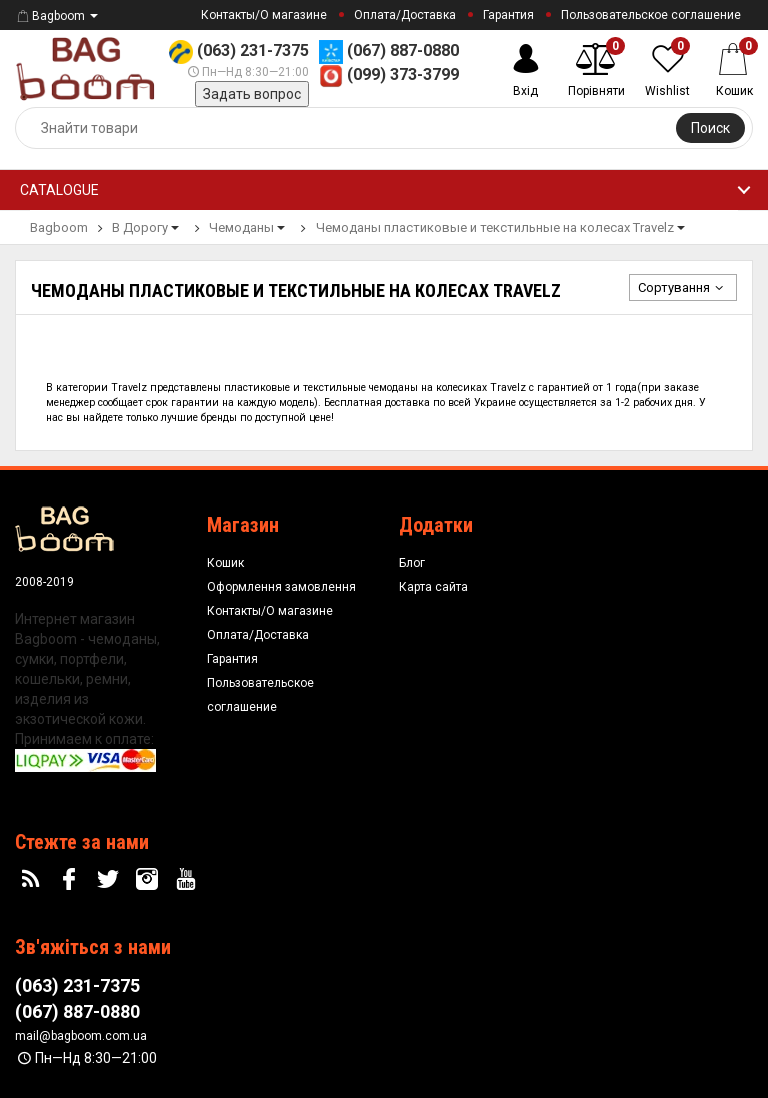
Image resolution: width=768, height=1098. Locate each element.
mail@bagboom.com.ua (81, 1036)
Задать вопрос (252, 94)
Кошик (225, 563)
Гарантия (508, 15)
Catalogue (59, 190)
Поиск (710, 128)
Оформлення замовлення (281, 587)
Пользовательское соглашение (651, 15)
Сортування (683, 287)
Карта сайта (433, 587)
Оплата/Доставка (405, 15)
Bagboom (50, 16)
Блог (412, 563)
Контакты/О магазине (264, 15)
